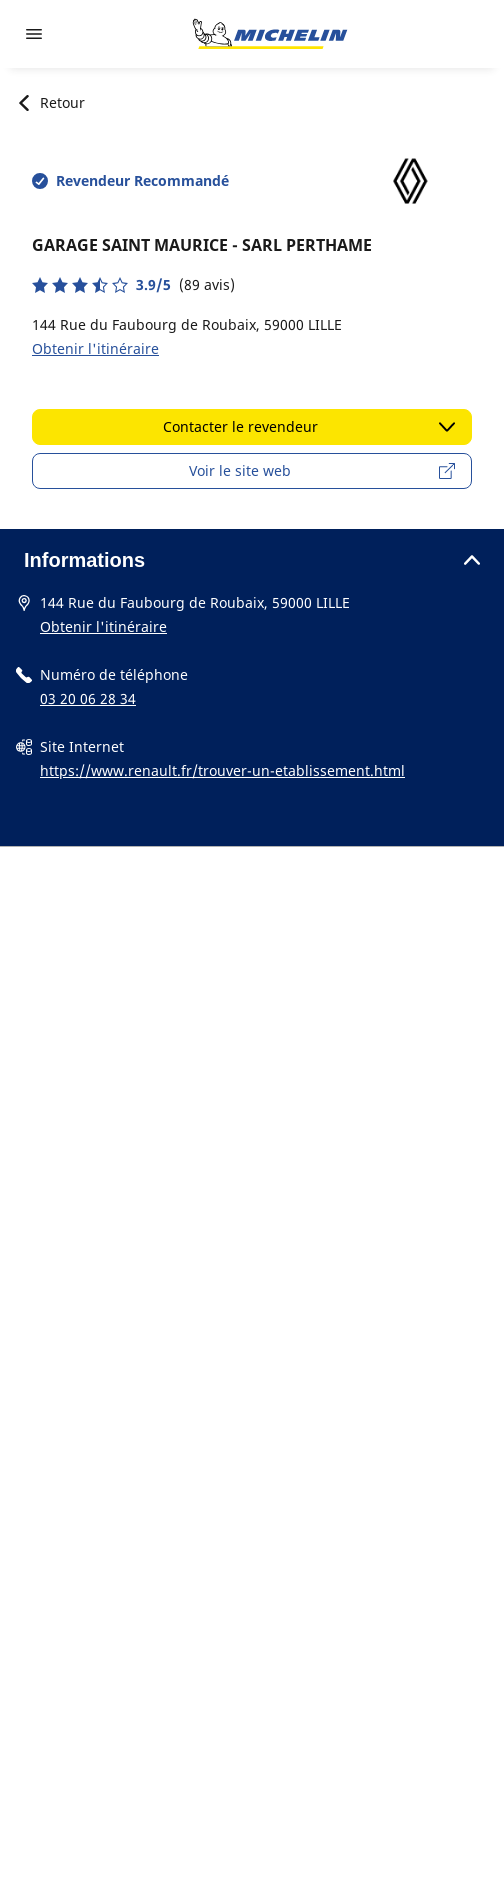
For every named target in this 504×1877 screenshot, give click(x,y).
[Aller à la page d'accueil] (270, 34)
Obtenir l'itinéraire (95, 348)
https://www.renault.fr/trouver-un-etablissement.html (222, 770)
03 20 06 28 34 (88, 698)
